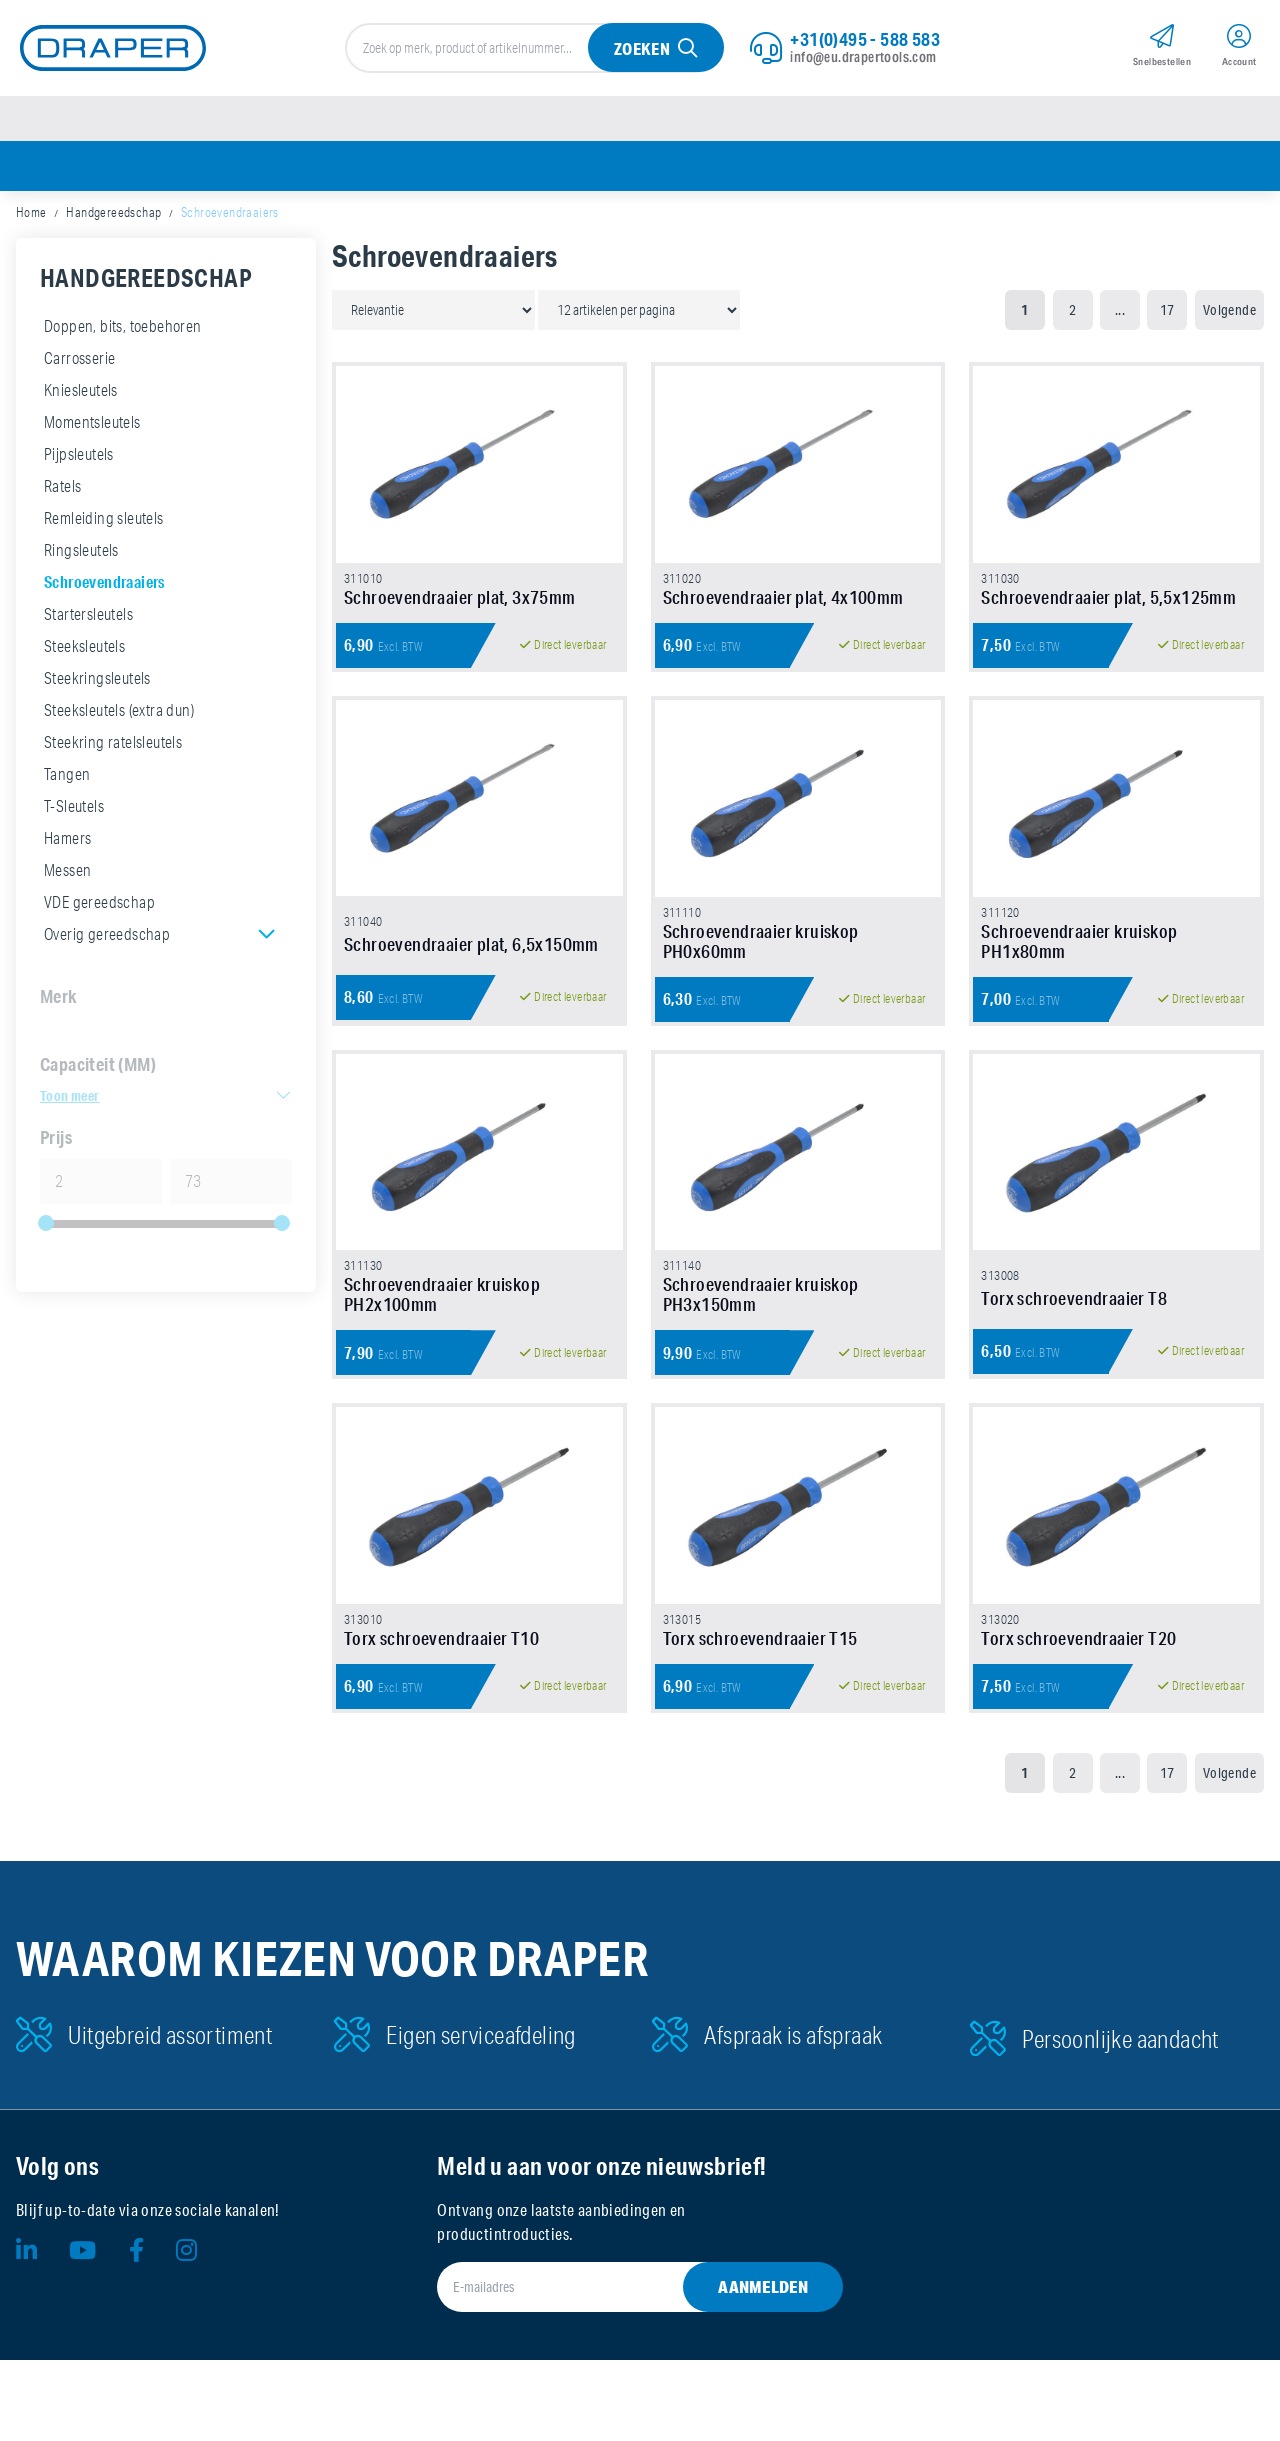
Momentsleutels (92, 430)
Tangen (67, 782)
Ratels (62, 494)
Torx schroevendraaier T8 (1074, 1361)
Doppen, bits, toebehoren (123, 334)
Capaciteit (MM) (98, 1072)
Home (31, 220)
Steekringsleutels (97, 686)
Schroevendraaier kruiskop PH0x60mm (761, 985)
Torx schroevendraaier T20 (1078, 1719)
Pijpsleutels (79, 462)
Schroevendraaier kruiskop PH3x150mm (761, 1357)
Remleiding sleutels (104, 526)
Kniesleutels (81, 398)
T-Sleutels (74, 814)
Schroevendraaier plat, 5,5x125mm (1108, 623)
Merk (59, 1004)
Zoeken (641, 51)
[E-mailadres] (615, 2368)
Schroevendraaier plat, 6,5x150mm (471, 989)
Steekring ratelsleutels (113, 750)
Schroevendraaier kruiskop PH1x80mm (1079, 985)
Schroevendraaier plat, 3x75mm (460, 623)
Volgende (1229, 318)
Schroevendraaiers (104, 589)
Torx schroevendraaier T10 (441, 1719)
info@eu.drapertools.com (863, 59)
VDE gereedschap (99, 910)
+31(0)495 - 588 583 (865, 41)
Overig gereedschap (107, 942)
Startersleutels (88, 622)
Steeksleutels (84, 654)
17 (1167, 318)
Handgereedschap (113, 220)
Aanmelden (763, 2367)
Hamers (67, 846)
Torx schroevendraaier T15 (760, 1719)
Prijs (56, 1145)
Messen (67, 878)
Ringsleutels (81, 558)
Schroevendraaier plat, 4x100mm (783, 623)
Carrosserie (79, 366)
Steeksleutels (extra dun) (119, 718)
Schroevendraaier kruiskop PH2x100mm (442, 1357)
